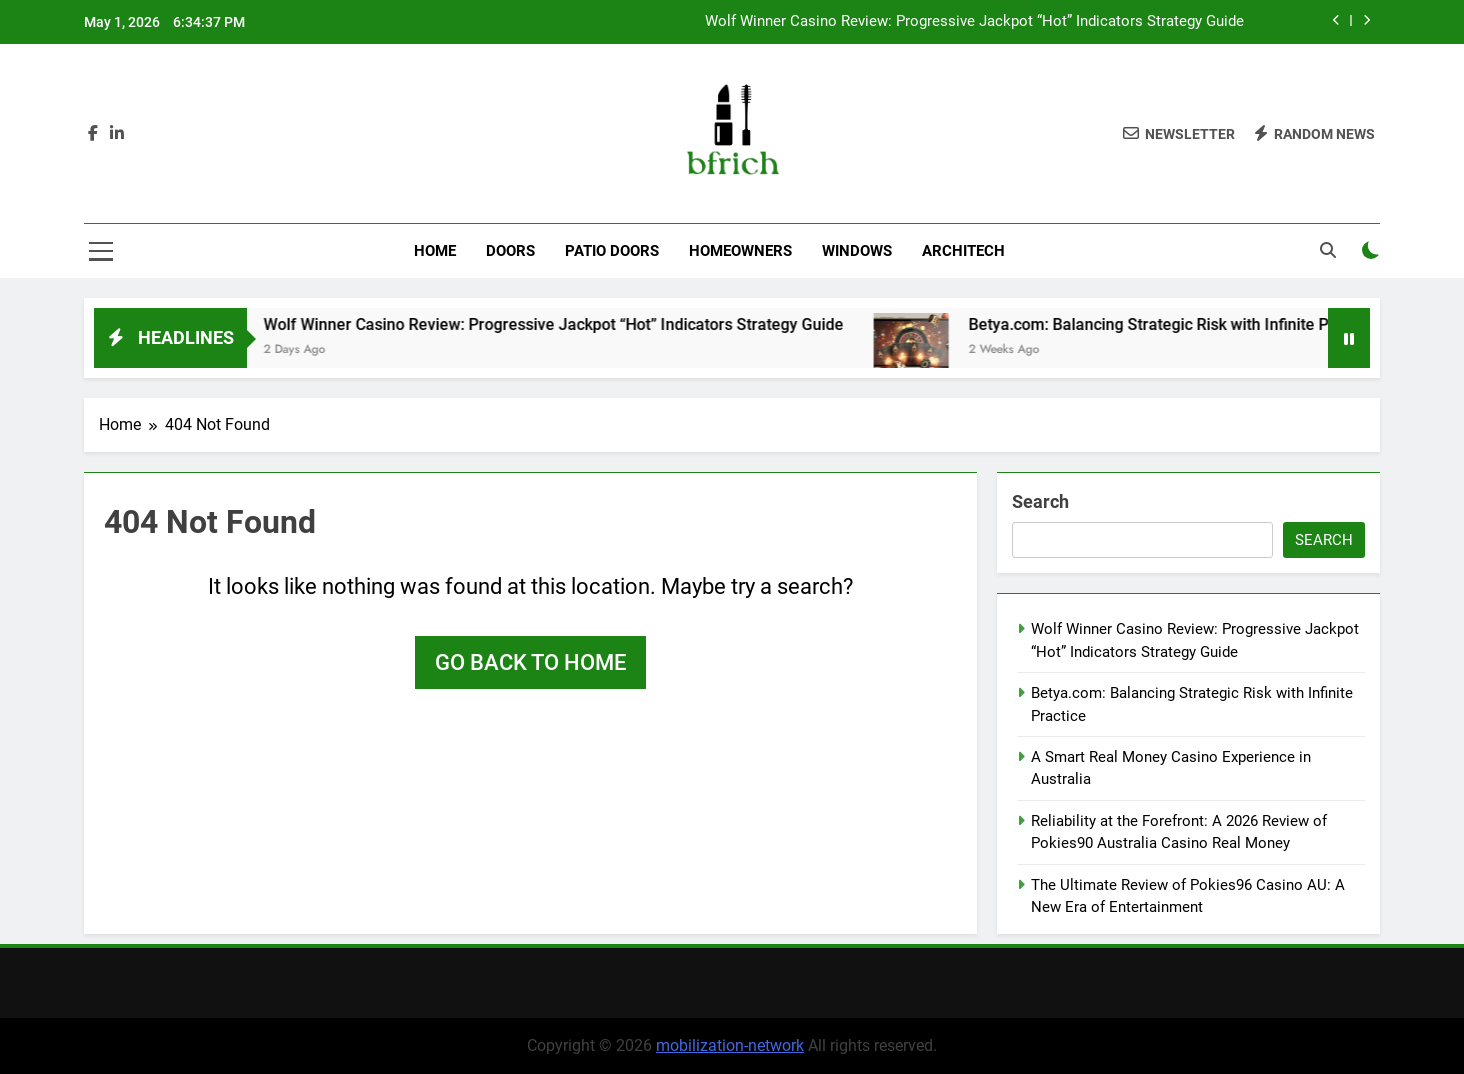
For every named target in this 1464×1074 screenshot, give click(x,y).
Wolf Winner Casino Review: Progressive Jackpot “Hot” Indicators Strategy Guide (974, 22)
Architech (963, 251)
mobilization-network (730, 1045)
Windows (857, 251)
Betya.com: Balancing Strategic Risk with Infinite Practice (1202, 324)
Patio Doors (612, 251)
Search (1040, 501)
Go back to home (530, 662)
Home (435, 251)
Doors (510, 251)
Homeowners (740, 251)
